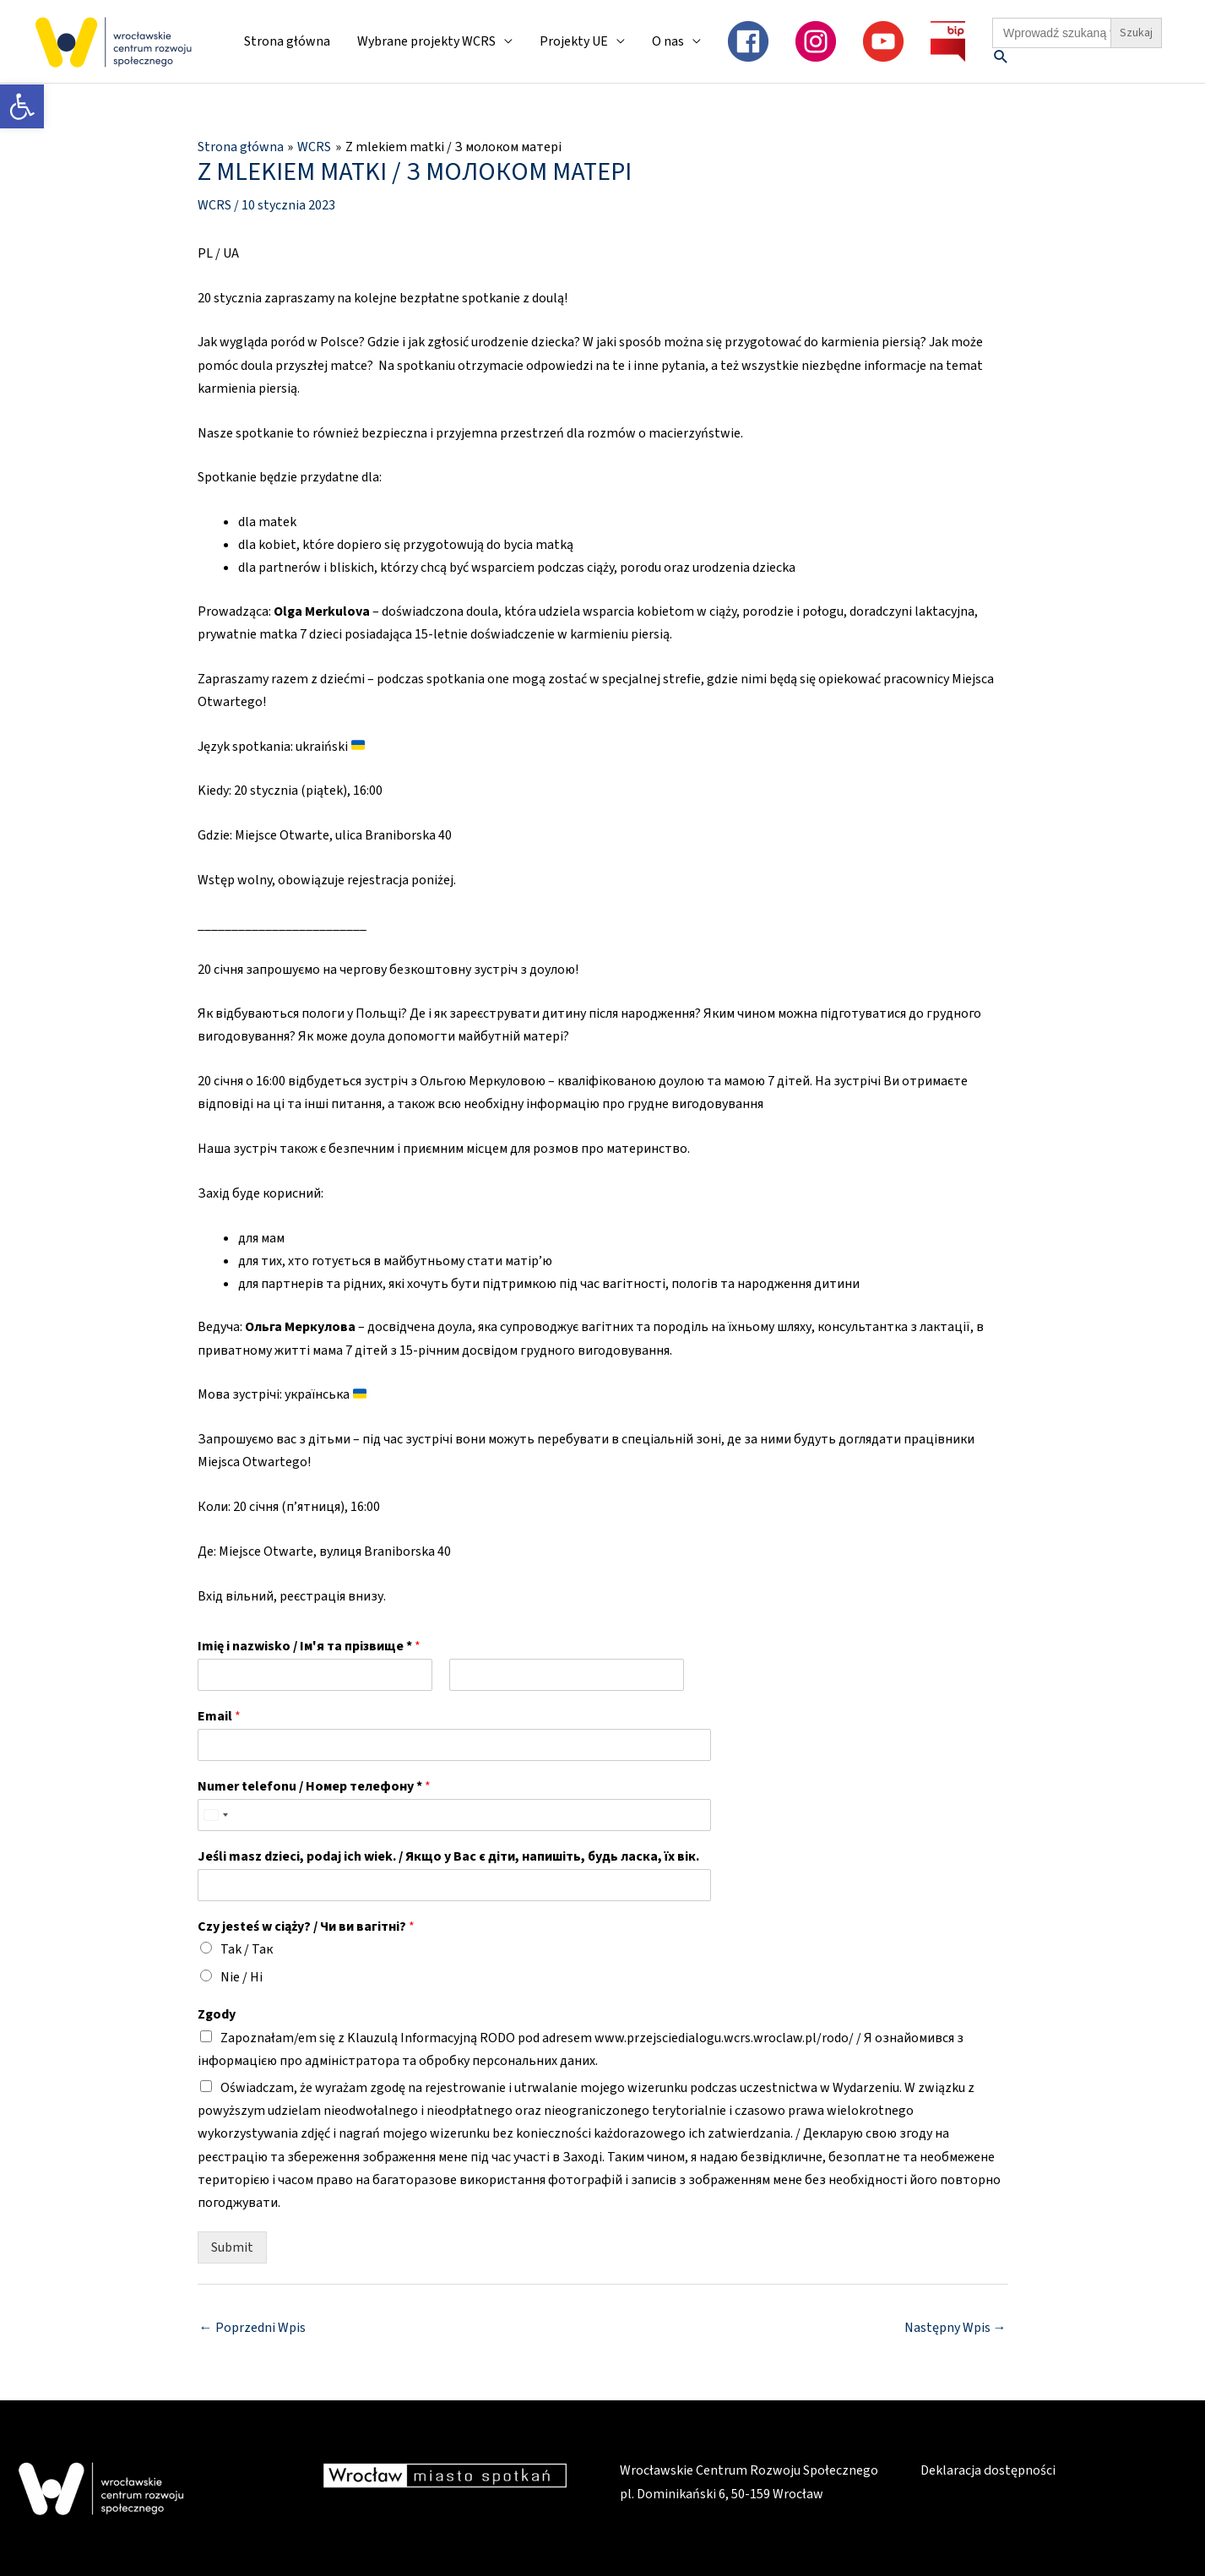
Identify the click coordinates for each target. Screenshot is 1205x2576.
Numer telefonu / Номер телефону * (314, 1787)
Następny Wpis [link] (955, 2327)
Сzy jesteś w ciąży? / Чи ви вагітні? (306, 1926)
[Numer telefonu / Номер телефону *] (441, 1815)
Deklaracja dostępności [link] (987, 2470)
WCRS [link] (214, 204)
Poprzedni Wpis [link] (252, 2327)
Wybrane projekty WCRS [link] (426, 41)
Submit (232, 2247)
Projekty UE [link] (574, 41)
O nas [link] (668, 41)
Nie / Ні (241, 1976)
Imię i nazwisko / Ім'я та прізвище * (309, 1646)
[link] (22, 106)
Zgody (217, 2015)
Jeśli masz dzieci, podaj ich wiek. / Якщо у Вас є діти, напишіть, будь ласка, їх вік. (448, 1857)
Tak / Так (246, 1949)
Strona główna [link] (287, 41)
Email (219, 1716)
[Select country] (215, 1815)
